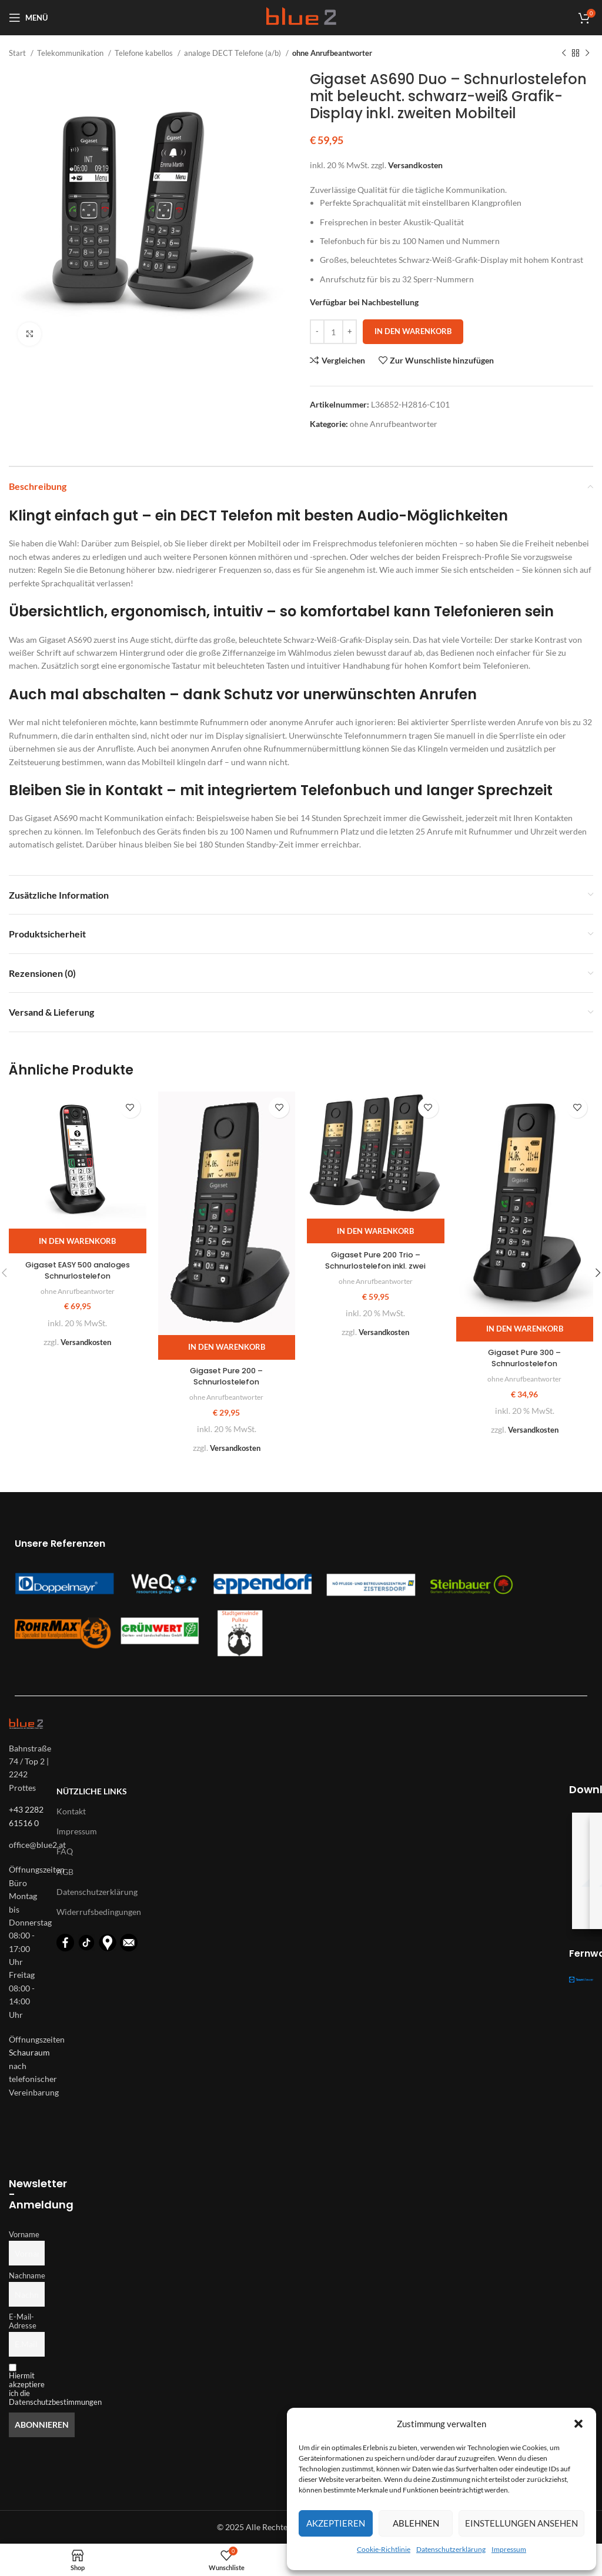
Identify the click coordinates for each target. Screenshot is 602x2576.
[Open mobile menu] (28, 17)
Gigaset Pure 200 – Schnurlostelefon (226, 1376)
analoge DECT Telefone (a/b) (233, 53)
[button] (578, 2424)
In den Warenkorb (413, 331)
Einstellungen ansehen (521, 2523)
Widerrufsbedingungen (98, 1912)
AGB (64, 1871)
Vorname (24, 2234)
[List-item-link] (27, 1844)
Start (18, 53)
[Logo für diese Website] (301, 17)
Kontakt (71, 1811)
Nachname (27, 2275)
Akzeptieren (335, 2523)
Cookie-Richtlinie (383, 2549)
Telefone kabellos (145, 53)
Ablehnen (416, 2523)
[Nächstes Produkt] (587, 53)
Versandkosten (415, 165)
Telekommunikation (71, 53)
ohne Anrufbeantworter (332, 53)
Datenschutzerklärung (451, 2549)
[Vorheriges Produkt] (564, 53)
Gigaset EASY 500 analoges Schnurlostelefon (77, 1270)
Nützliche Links (91, 1791)
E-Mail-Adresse (22, 2321)
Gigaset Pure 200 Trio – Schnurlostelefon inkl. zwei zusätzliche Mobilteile (375, 1266)
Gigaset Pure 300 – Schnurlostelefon (524, 1358)
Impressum (508, 2549)
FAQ (64, 1851)
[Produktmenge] (333, 331)
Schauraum (29, 2052)
